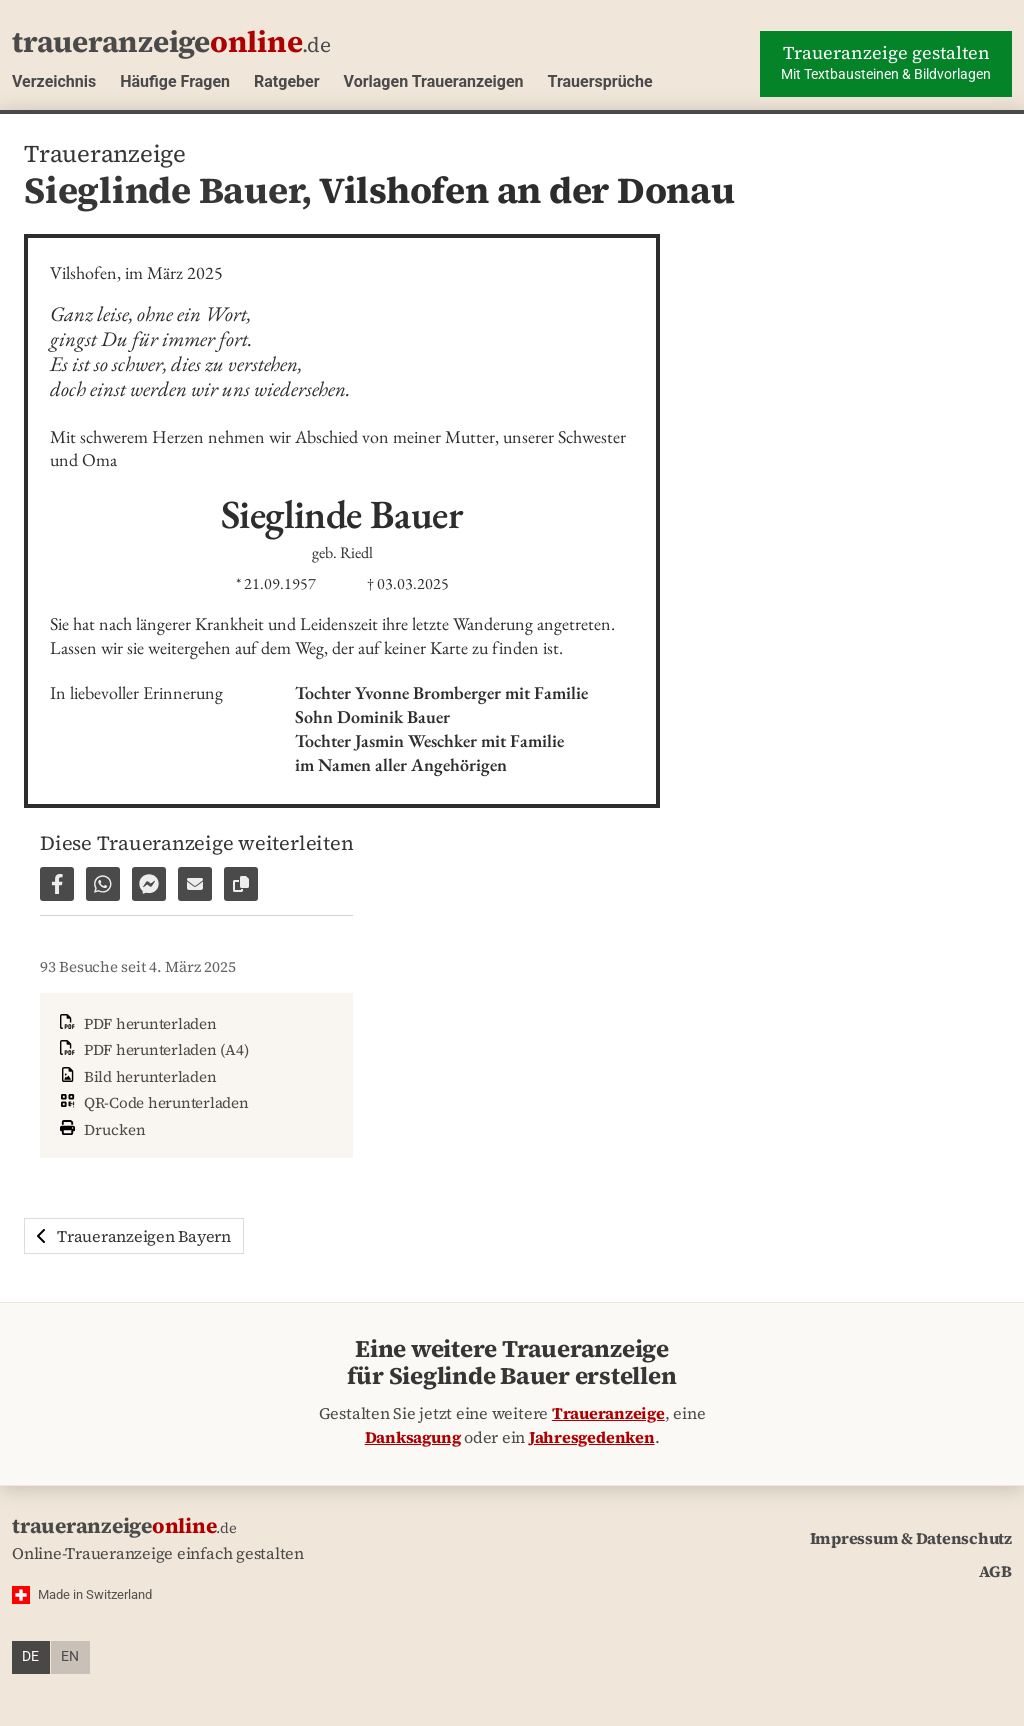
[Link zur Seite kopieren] (241, 884)
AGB (995, 1571)
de (30, 1656)
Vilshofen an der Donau (527, 190)
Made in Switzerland (95, 1594)
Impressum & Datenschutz (911, 1538)
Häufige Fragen (175, 81)
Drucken (101, 1127)
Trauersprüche (600, 81)
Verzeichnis (54, 81)
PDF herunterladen (136, 1023)
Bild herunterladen (136, 1076)
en (70, 1656)
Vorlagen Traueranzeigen (434, 81)
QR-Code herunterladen (152, 1102)
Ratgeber (287, 81)
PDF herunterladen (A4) (152, 1049)
